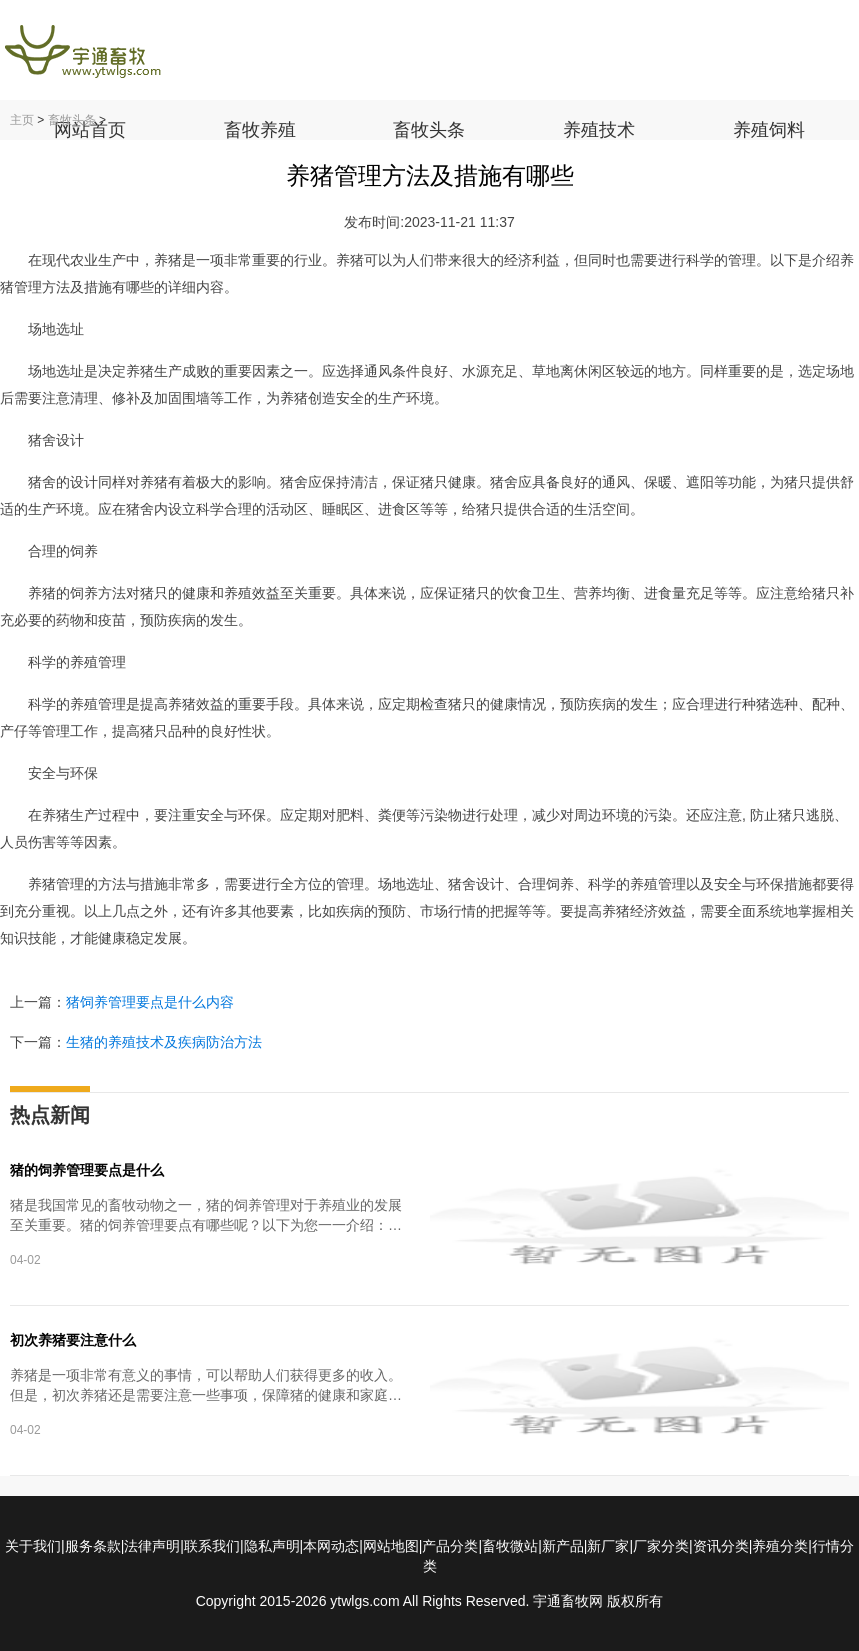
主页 (22, 120)
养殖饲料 (769, 130)
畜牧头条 (429, 130)
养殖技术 (599, 130)
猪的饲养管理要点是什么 (87, 1170)
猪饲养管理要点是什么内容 (150, 1002)
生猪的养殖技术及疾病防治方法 (164, 1042)
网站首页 (90, 130)
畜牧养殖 (260, 130)
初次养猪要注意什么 (73, 1340)
